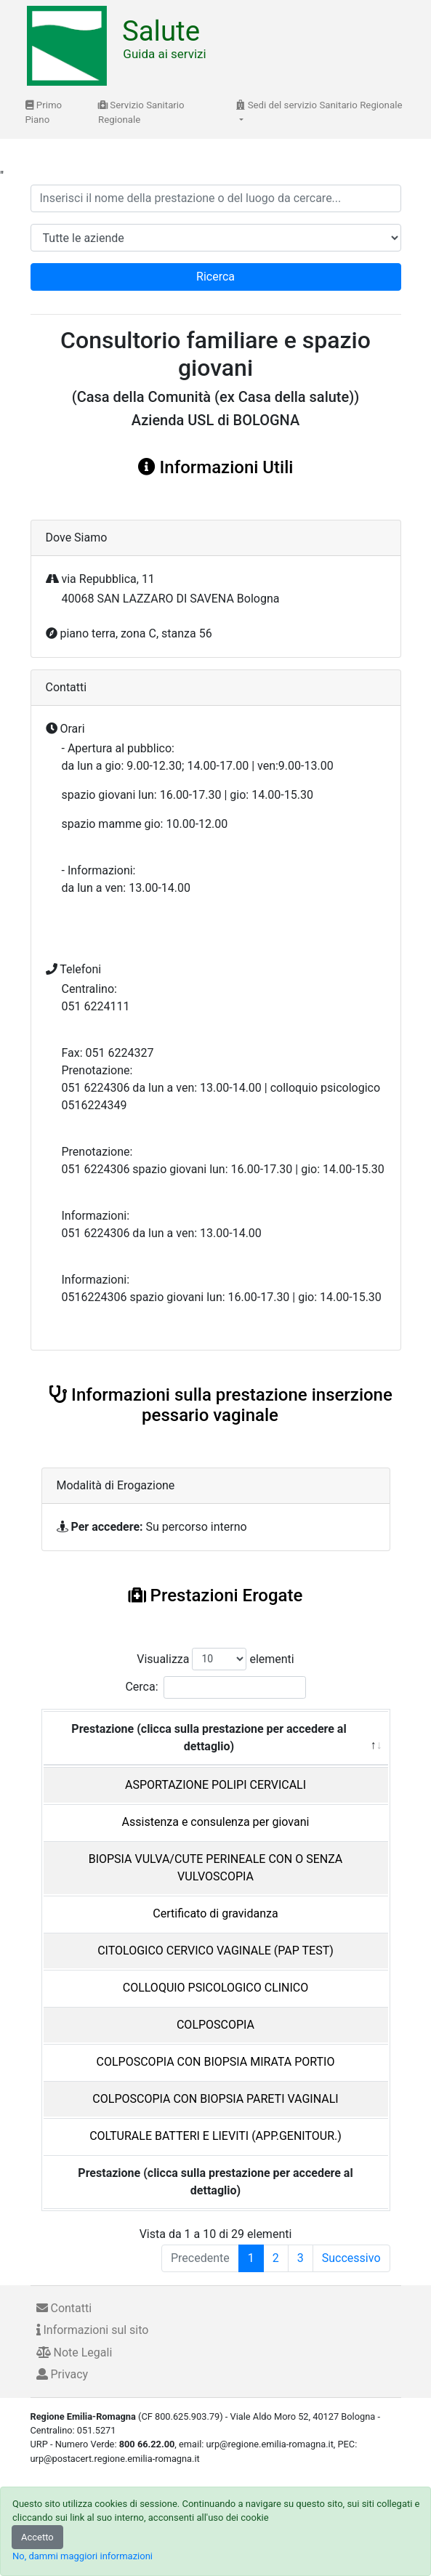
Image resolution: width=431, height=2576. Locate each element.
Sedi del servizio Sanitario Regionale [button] (319, 105)
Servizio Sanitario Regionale (141, 112)
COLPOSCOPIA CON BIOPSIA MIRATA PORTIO (216, 2062)
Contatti (64, 2308)
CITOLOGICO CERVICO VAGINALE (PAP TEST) (215, 1950)
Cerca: (215, 1687)
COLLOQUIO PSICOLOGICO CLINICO (216, 1988)
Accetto (37, 2537)
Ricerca (215, 276)
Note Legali (74, 2352)
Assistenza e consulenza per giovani (216, 1822)
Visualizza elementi (215, 1659)
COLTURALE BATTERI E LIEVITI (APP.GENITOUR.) (215, 2136)
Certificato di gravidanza (215, 1913)
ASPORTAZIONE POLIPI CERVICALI (215, 1785)
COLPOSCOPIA (215, 2025)
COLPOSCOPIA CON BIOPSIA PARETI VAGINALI (215, 2099)
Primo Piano (44, 112)
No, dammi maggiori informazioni (82, 2556)
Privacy (62, 2374)
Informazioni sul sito (92, 2330)
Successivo (351, 2258)
